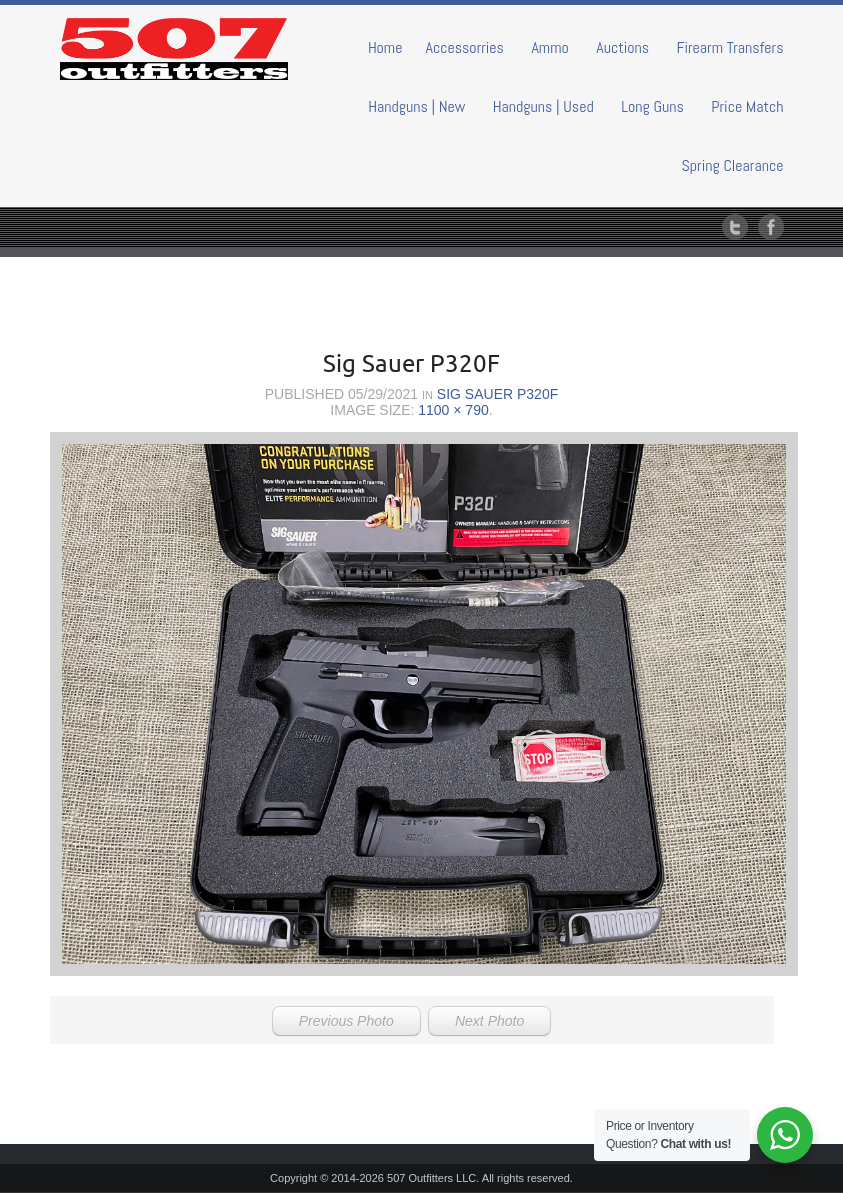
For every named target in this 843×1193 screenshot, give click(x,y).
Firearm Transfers (730, 47)
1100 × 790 (453, 410)
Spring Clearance (733, 165)
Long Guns (652, 106)
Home (385, 47)
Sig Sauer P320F (497, 394)
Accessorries (464, 47)
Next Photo (489, 1021)
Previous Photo (346, 1021)
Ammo (549, 47)
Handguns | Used (543, 106)
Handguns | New (416, 106)
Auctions (622, 47)
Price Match (747, 106)
